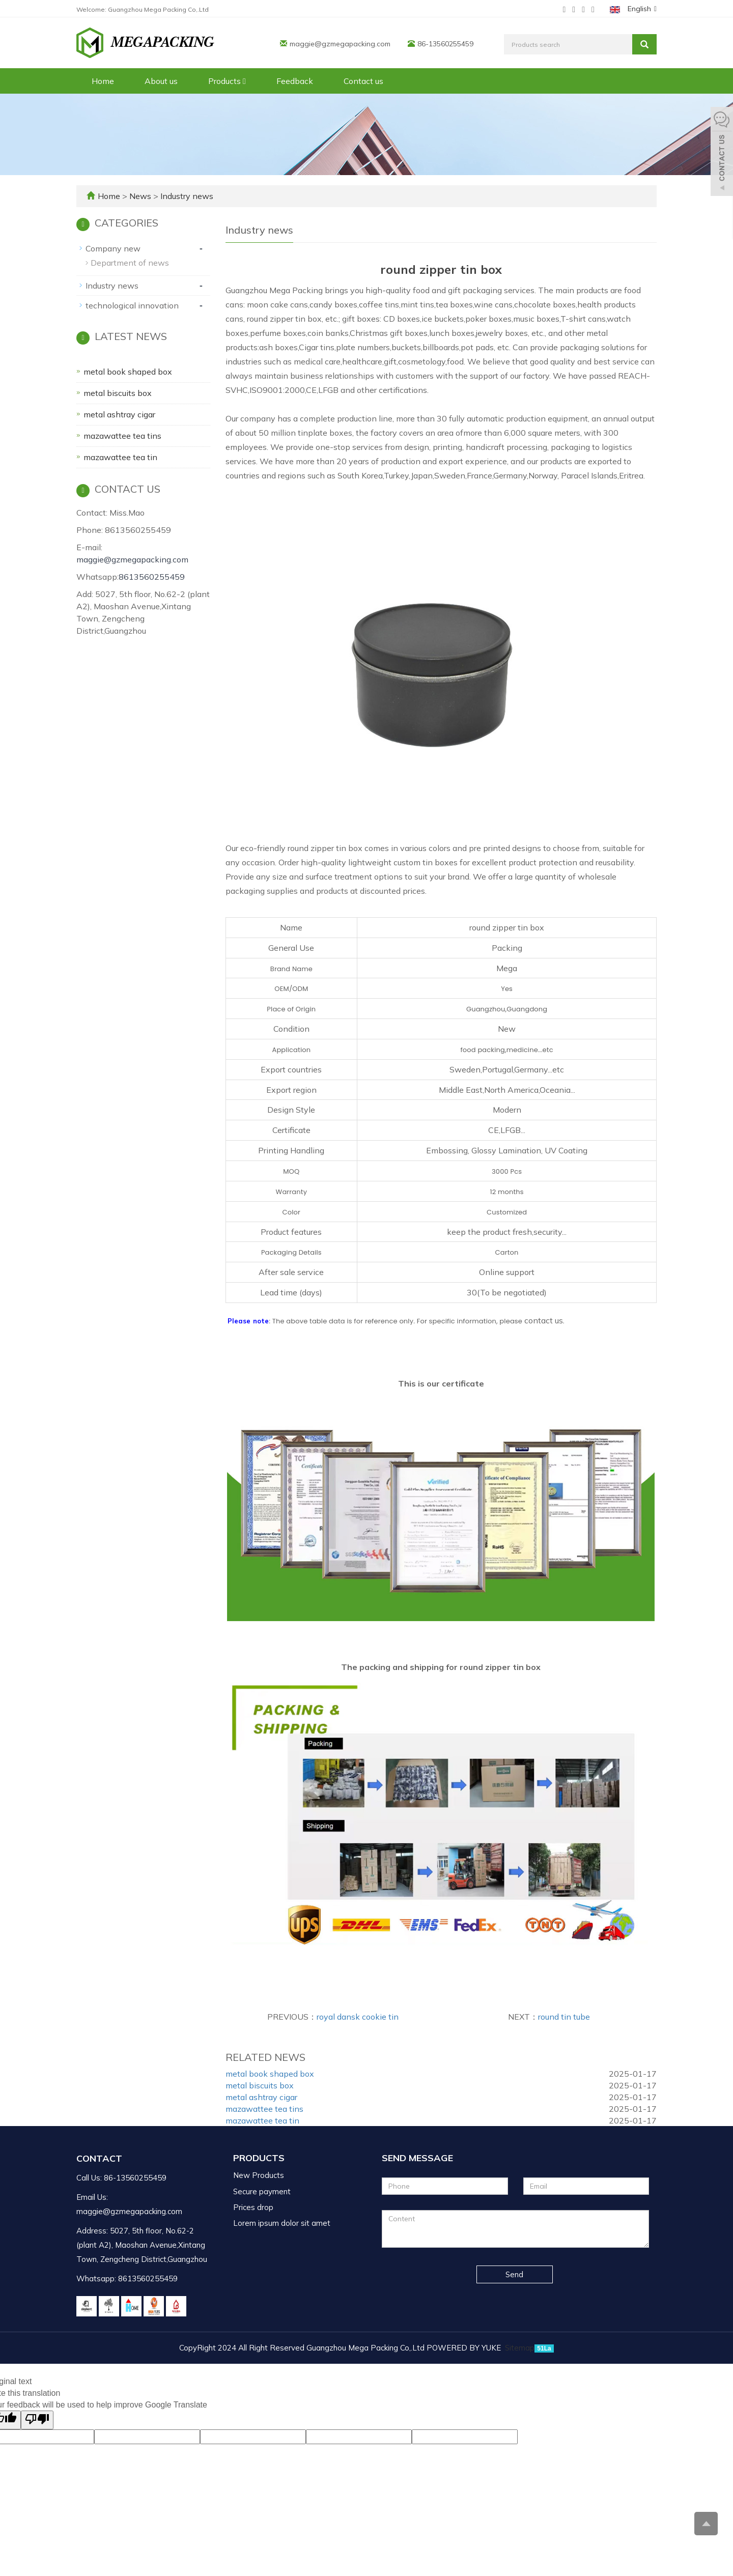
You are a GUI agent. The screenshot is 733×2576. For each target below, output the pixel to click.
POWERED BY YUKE (465, 2348)
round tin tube (564, 2017)
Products (227, 81)
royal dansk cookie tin (358, 2017)
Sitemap (519, 2348)
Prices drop (253, 2207)
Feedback (294, 81)
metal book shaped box (269, 2074)
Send (514, 2274)
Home (103, 81)
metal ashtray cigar (261, 2097)
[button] (244, 81)
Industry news (185, 196)
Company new (113, 248)
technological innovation (132, 305)
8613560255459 (152, 577)
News (141, 196)
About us (161, 81)
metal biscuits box (259, 2085)
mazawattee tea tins (264, 2109)
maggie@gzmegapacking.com (340, 43)
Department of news (130, 263)
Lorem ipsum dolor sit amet (281, 2223)
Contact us (363, 81)
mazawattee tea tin (262, 2120)
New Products (258, 2175)
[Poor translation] (37, 2420)
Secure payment (262, 2191)
